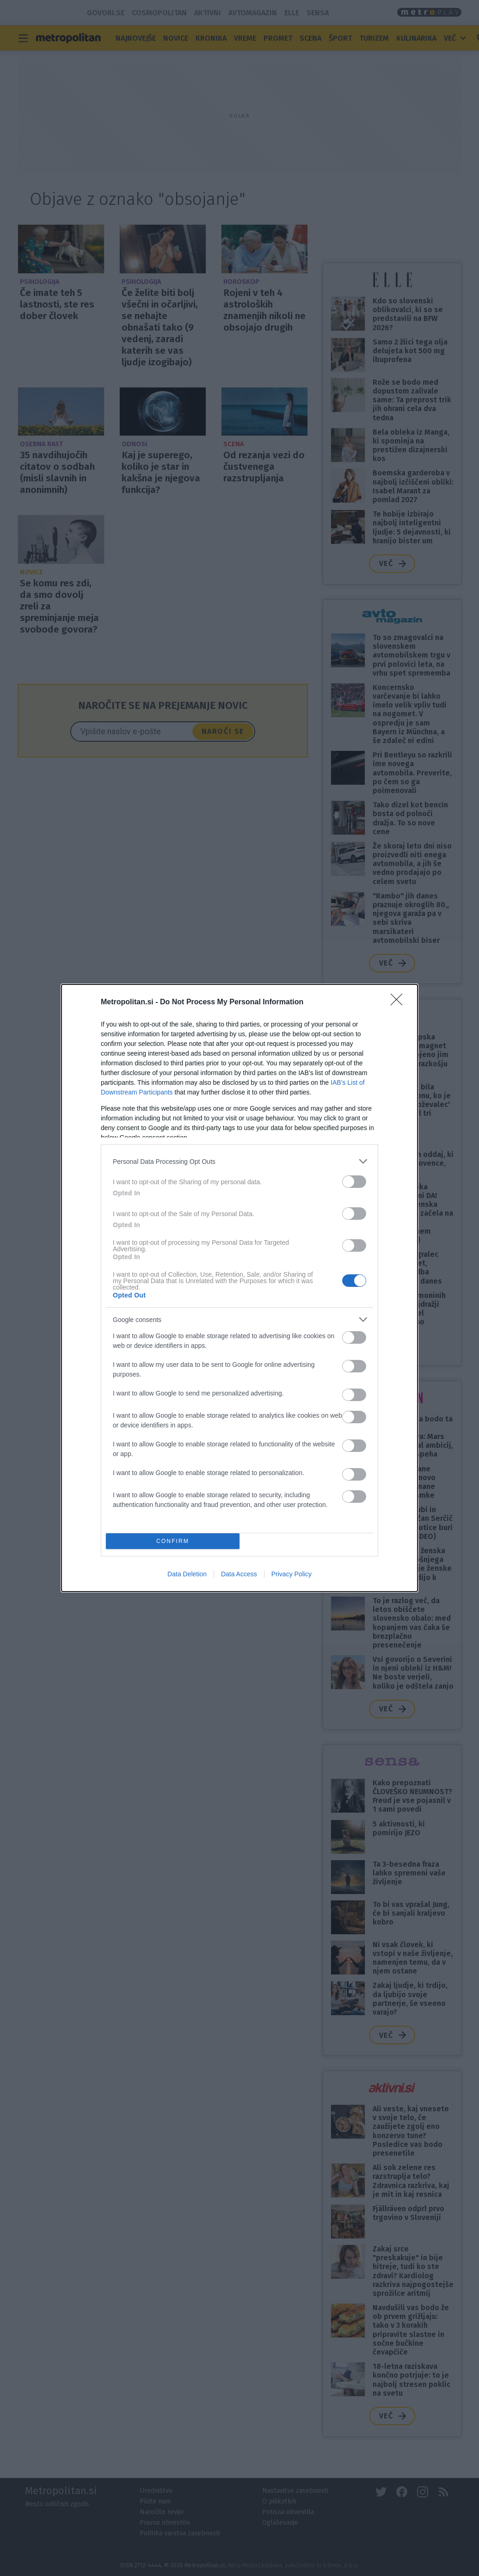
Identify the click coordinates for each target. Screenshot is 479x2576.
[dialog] (239, 1288)
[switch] (354, 1181)
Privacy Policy (291, 1574)
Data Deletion (187, 1574)
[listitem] (239, 1161)
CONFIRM (172, 1541)
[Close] (399, 1002)
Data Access (239, 1574)
